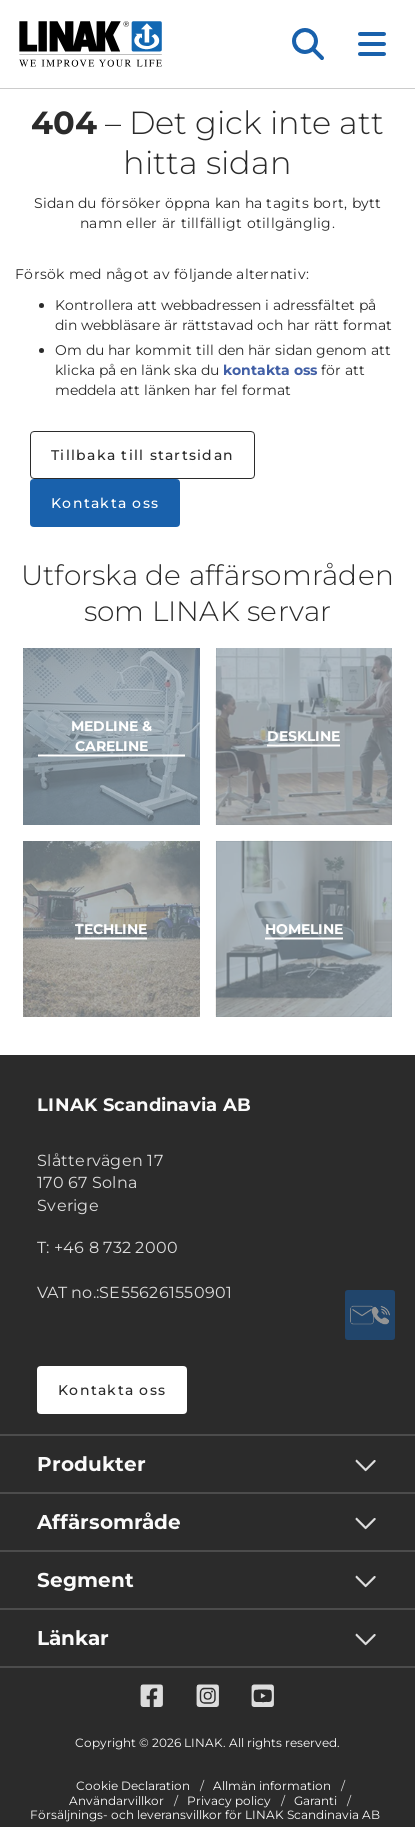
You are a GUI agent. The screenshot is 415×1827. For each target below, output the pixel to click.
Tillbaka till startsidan (142, 455)
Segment (85, 1580)
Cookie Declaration (133, 1786)
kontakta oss (270, 370)
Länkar (73, 1638)
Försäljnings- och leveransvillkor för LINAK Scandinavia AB (205, 1815)
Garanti (315, 1801)
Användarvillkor (116, 1801)
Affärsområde (109, 1522)
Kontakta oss (105, 503)
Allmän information (272, 1786)
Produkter (91, 1464)
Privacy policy (229, 1801)
